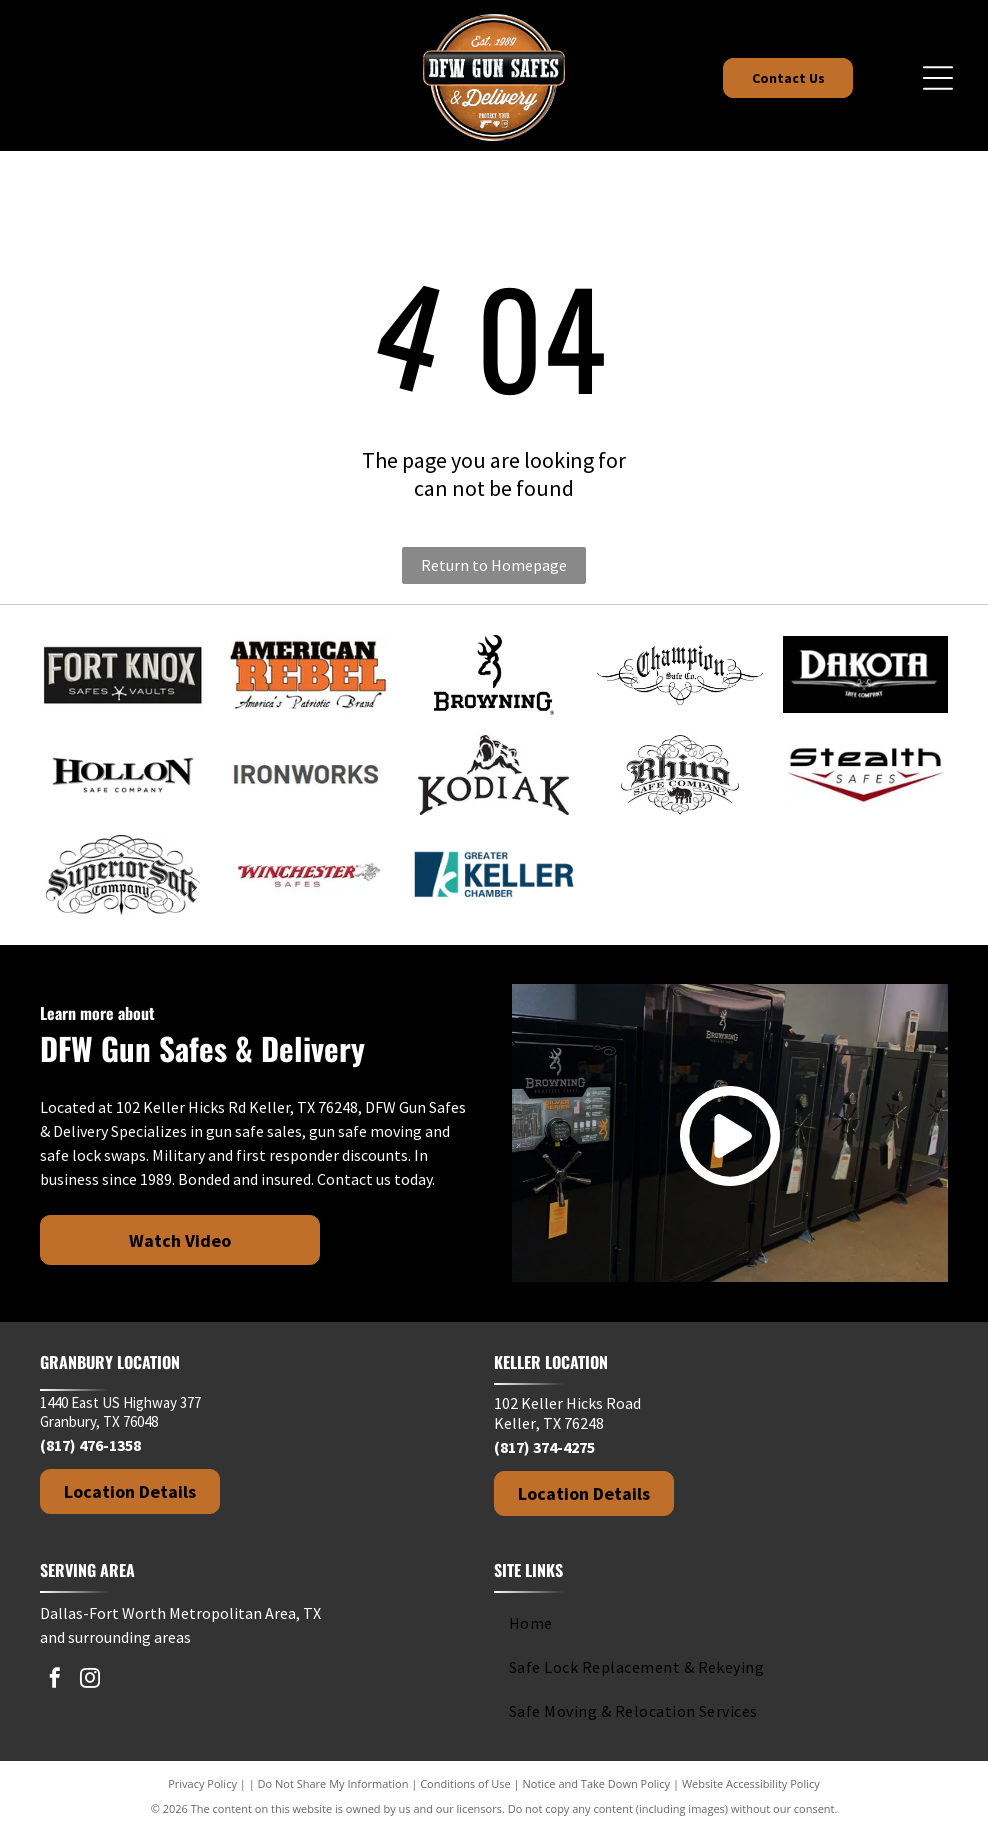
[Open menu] (938, 78)
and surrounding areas (115, 1637)
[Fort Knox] (123, 675)
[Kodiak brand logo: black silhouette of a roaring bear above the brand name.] (494, 775)
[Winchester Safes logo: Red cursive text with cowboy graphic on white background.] (308, 875)
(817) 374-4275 (544, 1447)
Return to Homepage (494, 565)
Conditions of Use (465, 1783)
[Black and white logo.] (123, 875)
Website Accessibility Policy (751, 1783)
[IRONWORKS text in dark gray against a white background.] (308, 775)
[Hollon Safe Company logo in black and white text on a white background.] (123, 775)
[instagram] (90, 1680)
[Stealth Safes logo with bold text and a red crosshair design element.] (866, 775)
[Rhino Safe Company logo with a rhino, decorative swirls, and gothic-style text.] (680, 775)
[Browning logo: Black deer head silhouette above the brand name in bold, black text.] (494, 675)
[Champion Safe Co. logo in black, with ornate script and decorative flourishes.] (680, 675)
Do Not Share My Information (333, 1783)
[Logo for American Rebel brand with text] (308, 675)
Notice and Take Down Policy (597, 1783)
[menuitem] (712, 1623)
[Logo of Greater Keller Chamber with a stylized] (494, 875)
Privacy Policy (202, 1783)
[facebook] (55, 1680)
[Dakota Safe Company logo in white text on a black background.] (866, 675)
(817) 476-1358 (90, 1445)
